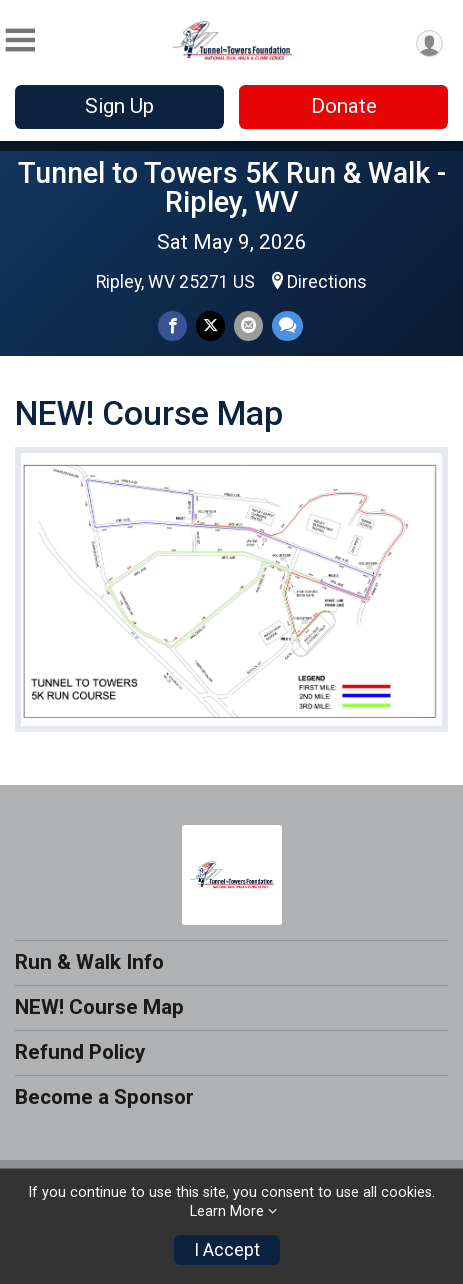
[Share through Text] (287, 325)
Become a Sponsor (104, 1097)
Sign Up (119, 106)
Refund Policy (80, 1052)
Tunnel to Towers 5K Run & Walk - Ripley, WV (232, 187)
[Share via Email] (248, 325)
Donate (344, 106)
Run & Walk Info (89, 962)
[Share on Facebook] (172, 325)
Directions (327, 282)
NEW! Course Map (99, 1007)
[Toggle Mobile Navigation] (20, 40)
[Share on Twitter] (210, 325)
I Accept (227, 1250)
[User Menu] (429, 43)
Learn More (227, 1211)
